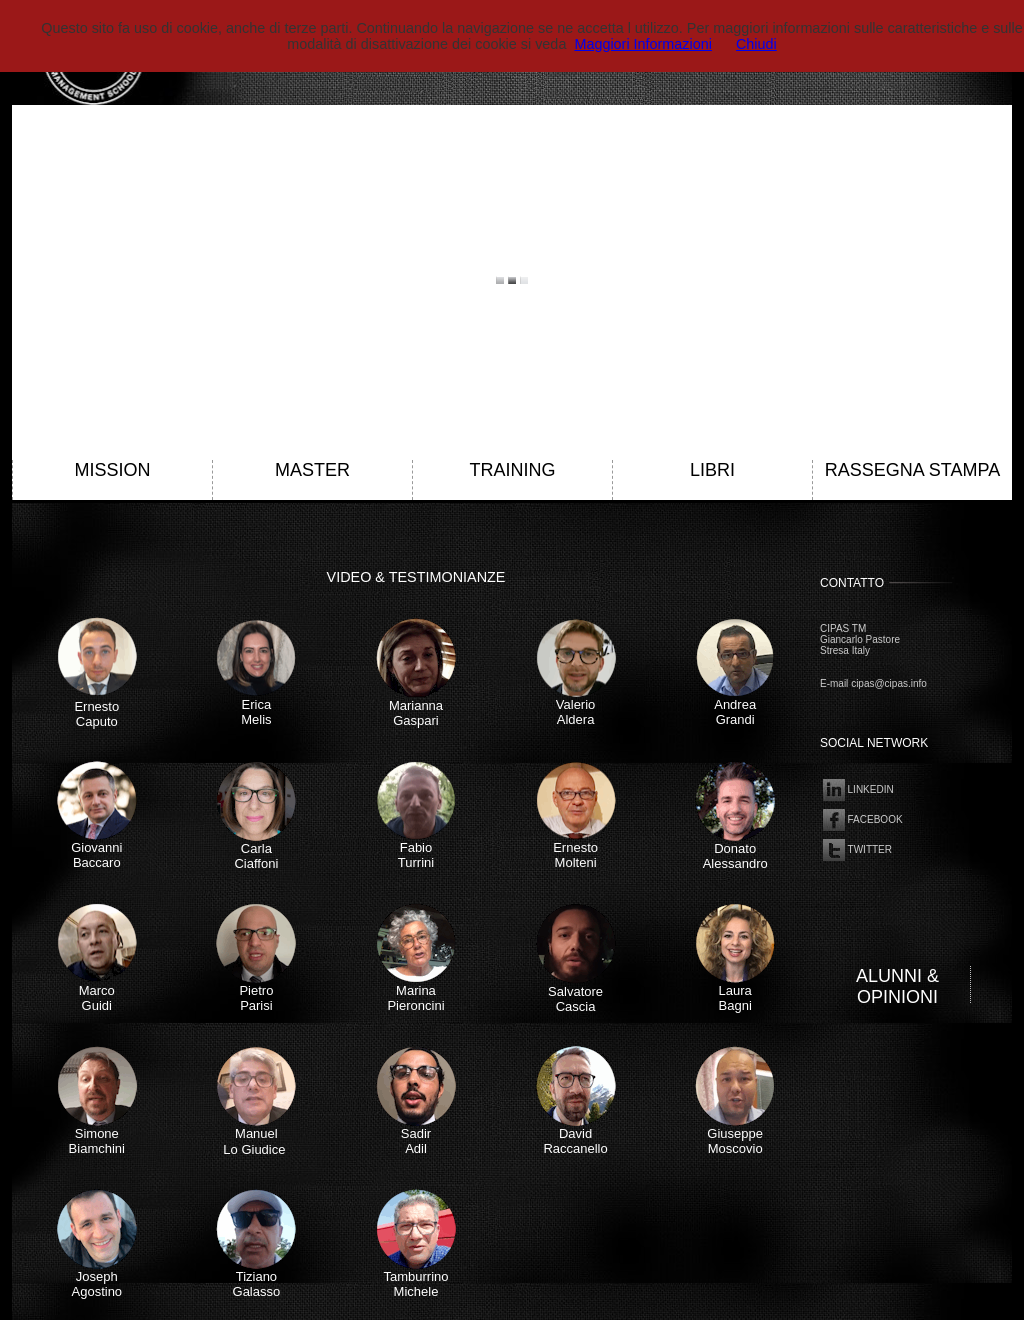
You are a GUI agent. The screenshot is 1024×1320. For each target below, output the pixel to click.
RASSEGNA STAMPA (912, 470)
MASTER (312, 470)
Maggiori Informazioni (643, 44)
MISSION (112, 470)
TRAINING (512, 470)
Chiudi (756, 44)
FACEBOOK (861, 818)
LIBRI (712, 470)
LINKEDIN (857, 788)
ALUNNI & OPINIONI (897, 986)
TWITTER (856, 848)
